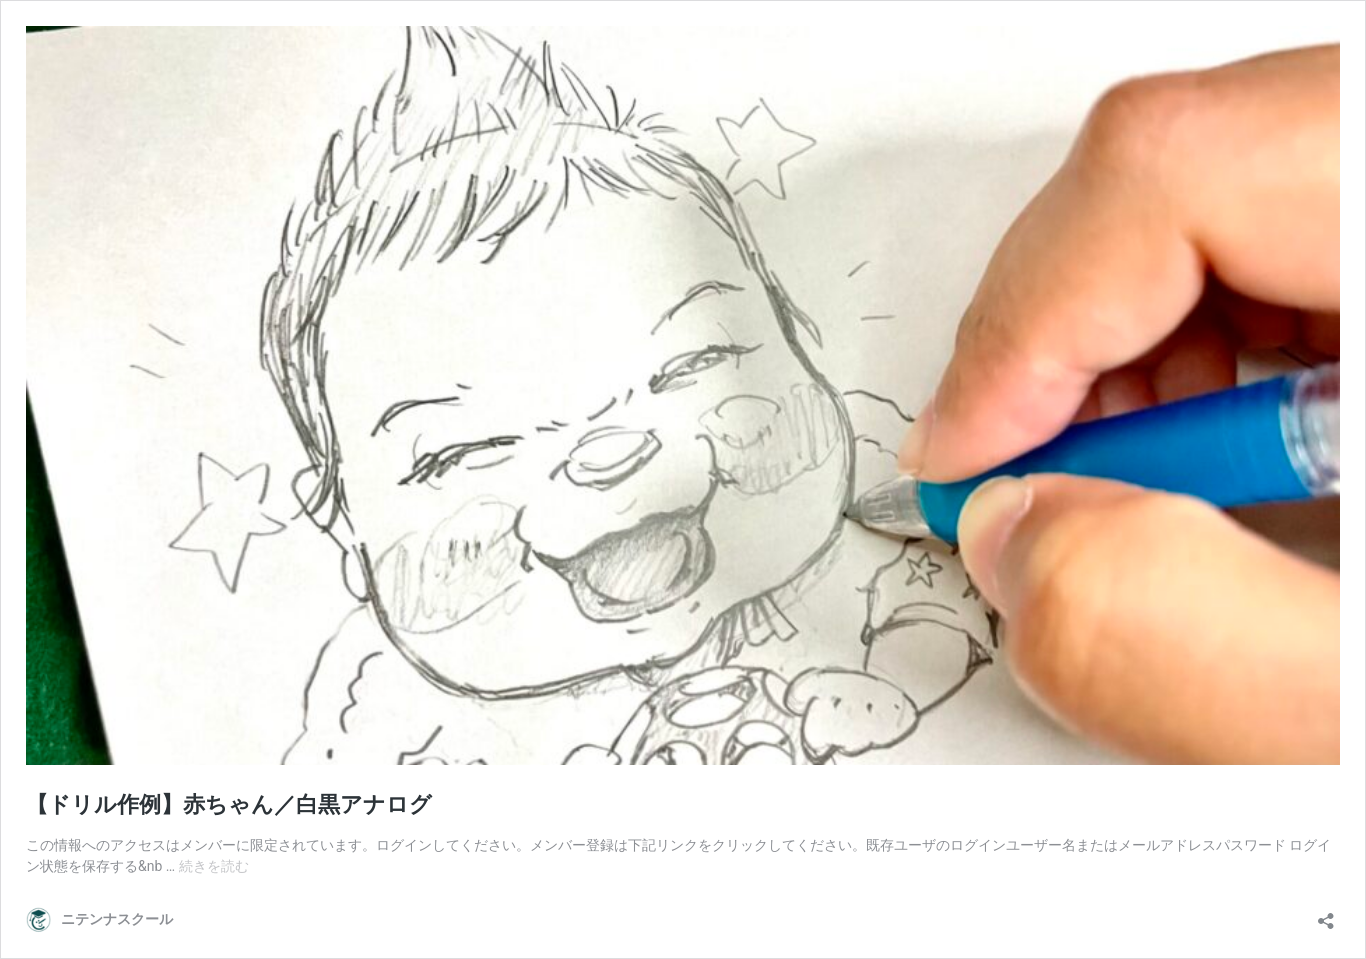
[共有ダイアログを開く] (1326, 914)
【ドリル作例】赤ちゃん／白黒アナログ (229, 804)
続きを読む (214, 866)
